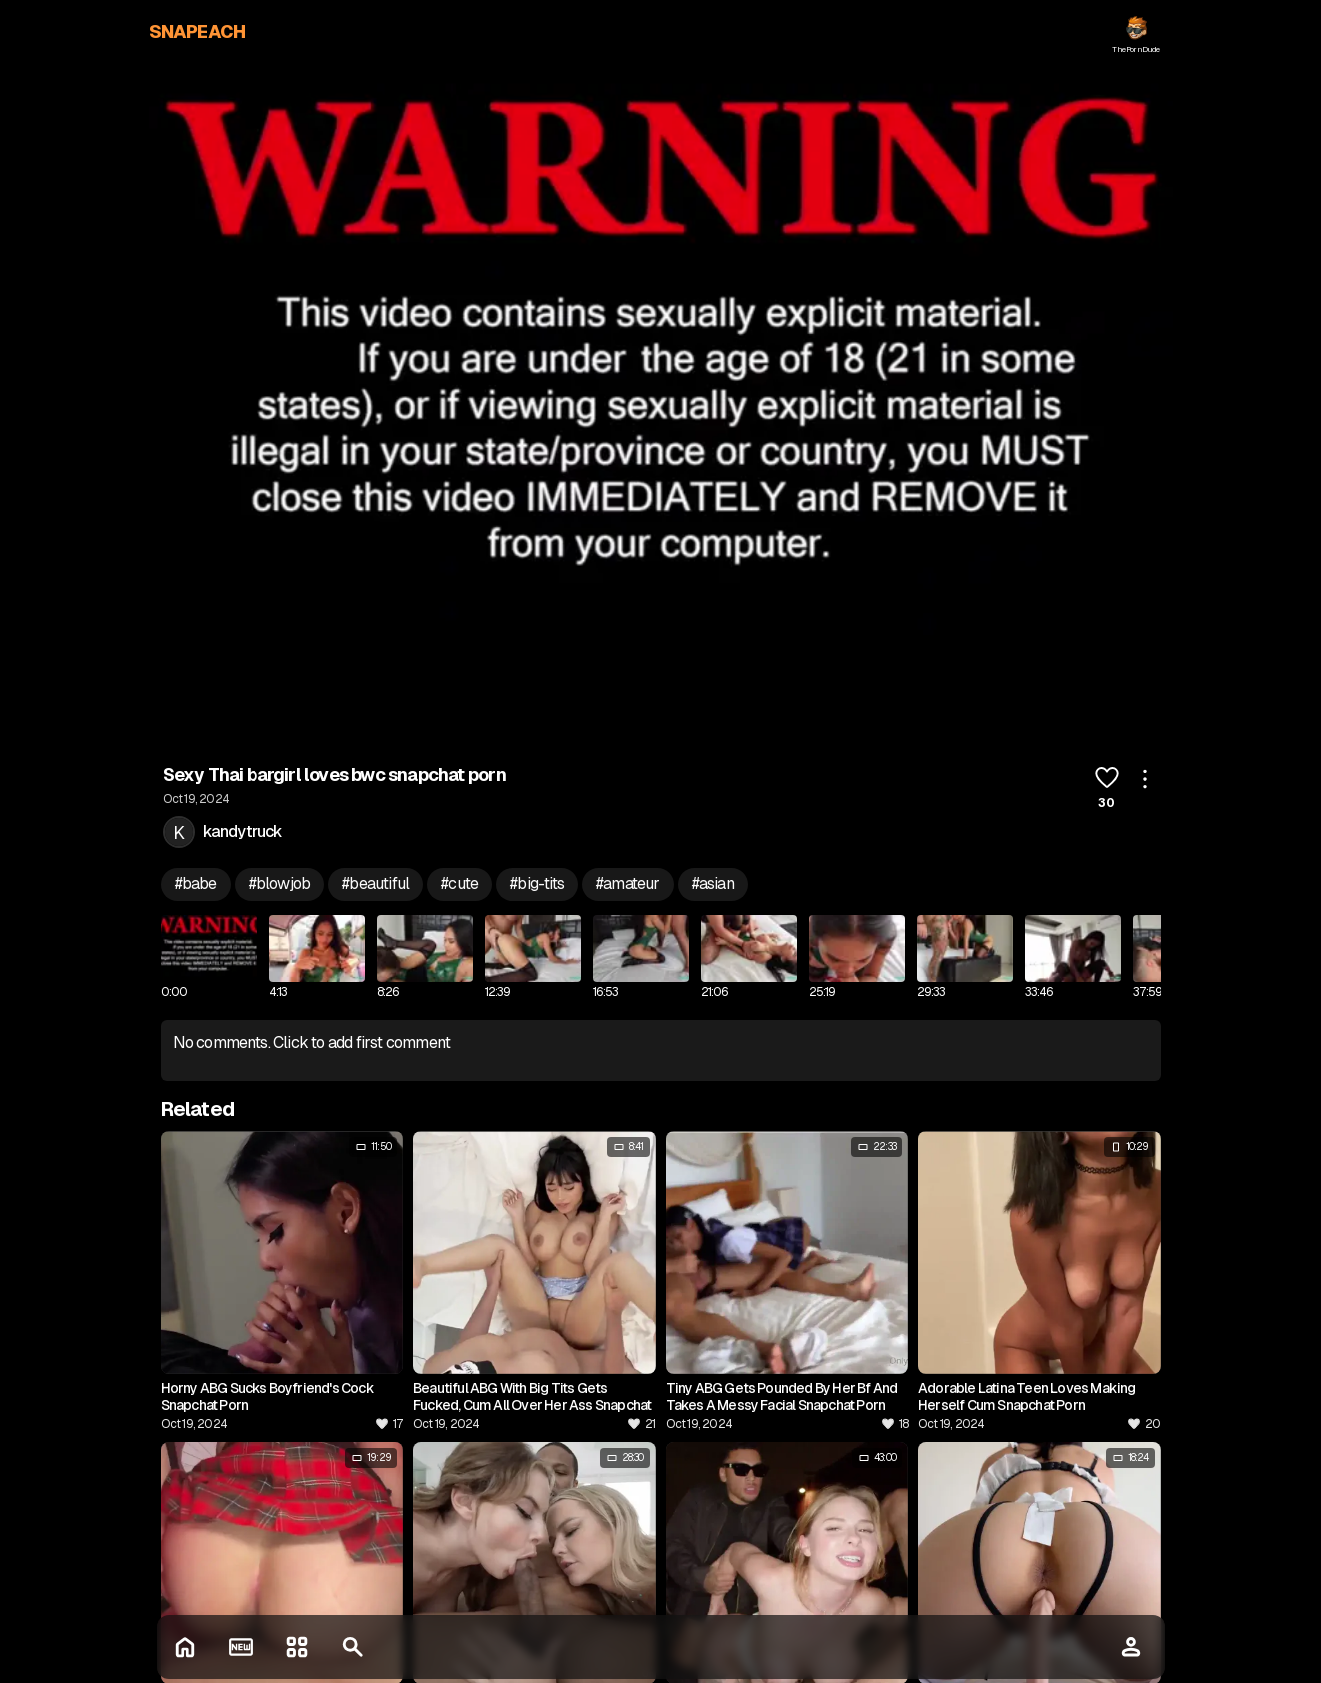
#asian (713, 883)
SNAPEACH (197, 31)
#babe (196, 883)
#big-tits (537, 883)
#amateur (628, 883)
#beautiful (375, 883)
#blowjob (280, 883)
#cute (459, 883)
